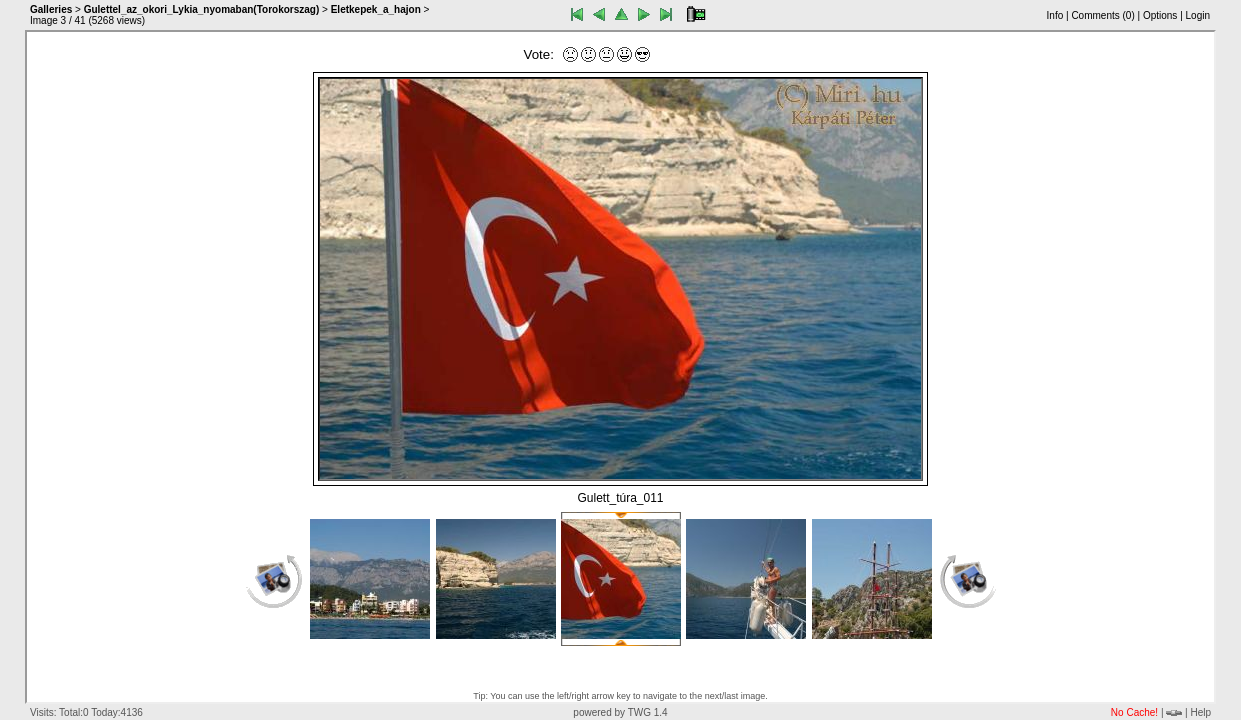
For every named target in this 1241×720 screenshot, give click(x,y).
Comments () (1102, 15)
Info (1055, 15)
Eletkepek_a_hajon (376, 9)
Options (1160, 15)
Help (1200, 712)
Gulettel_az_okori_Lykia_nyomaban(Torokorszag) (202, 9)
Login (1198, 15)
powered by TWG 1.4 (620, 712)
